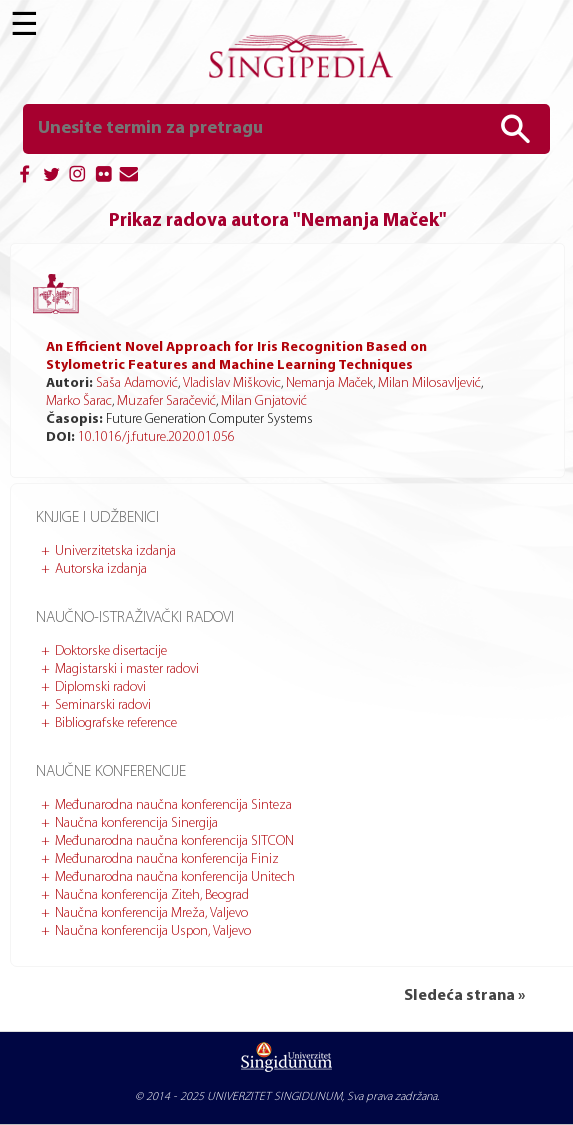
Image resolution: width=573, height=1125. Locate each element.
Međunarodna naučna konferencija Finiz (167, 859)
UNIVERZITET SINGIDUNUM (274, 1097)
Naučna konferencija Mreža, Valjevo (151, 913)
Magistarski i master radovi (127, 669)
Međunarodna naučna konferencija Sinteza (173, 805)
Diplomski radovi (100, 687)
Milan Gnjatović (264, 401)
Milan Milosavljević (429, 383)
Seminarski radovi (103, 705)
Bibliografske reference (116, 723)
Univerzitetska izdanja (115, 551)
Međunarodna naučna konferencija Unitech (175, 877)
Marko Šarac (79, 401)
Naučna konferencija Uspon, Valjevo (153, 931)
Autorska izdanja (101, 569)
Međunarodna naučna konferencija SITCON (174, 841)
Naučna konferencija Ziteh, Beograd (152, 895)
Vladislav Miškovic (232, 383)
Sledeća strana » (464, 996)
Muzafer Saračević (166, 401)
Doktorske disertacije (111, 651)
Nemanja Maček (329, 383)
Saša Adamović (137, 383)
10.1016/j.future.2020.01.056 (156, 437)
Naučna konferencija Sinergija (136, 823)
